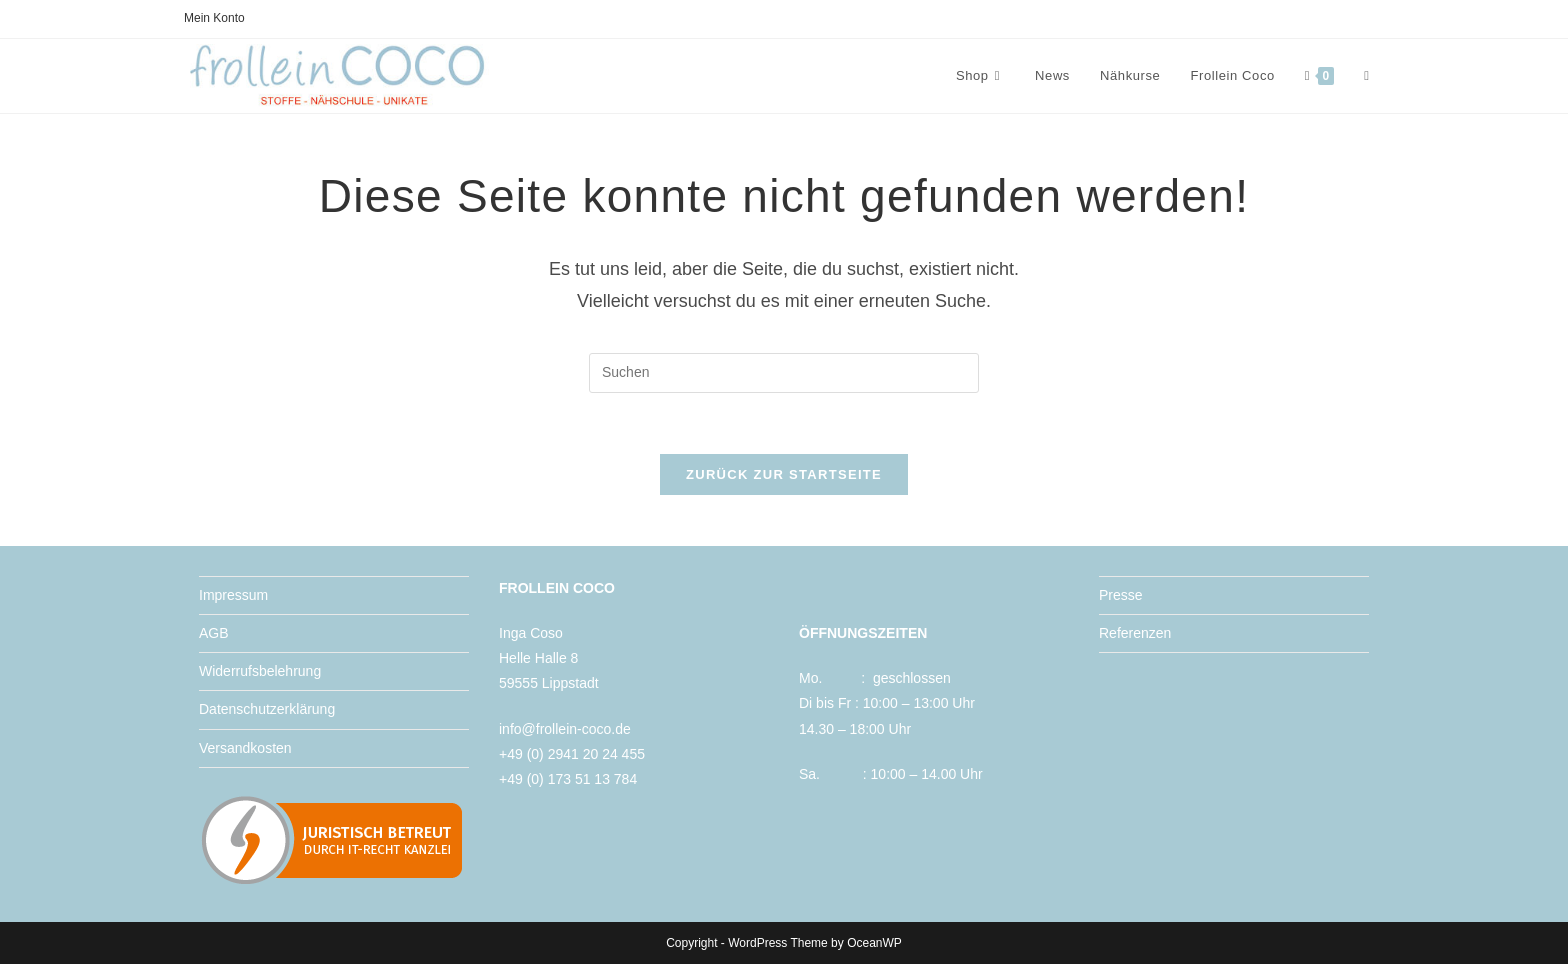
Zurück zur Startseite (784, 474)
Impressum (233, 595)
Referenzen (1135, 633)
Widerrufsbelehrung (260, 671)
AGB (214, 633)
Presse (1121, 595)
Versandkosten (245, 748)
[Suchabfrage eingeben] (784, 373)
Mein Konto (214, 18)
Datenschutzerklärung (267, 709)
